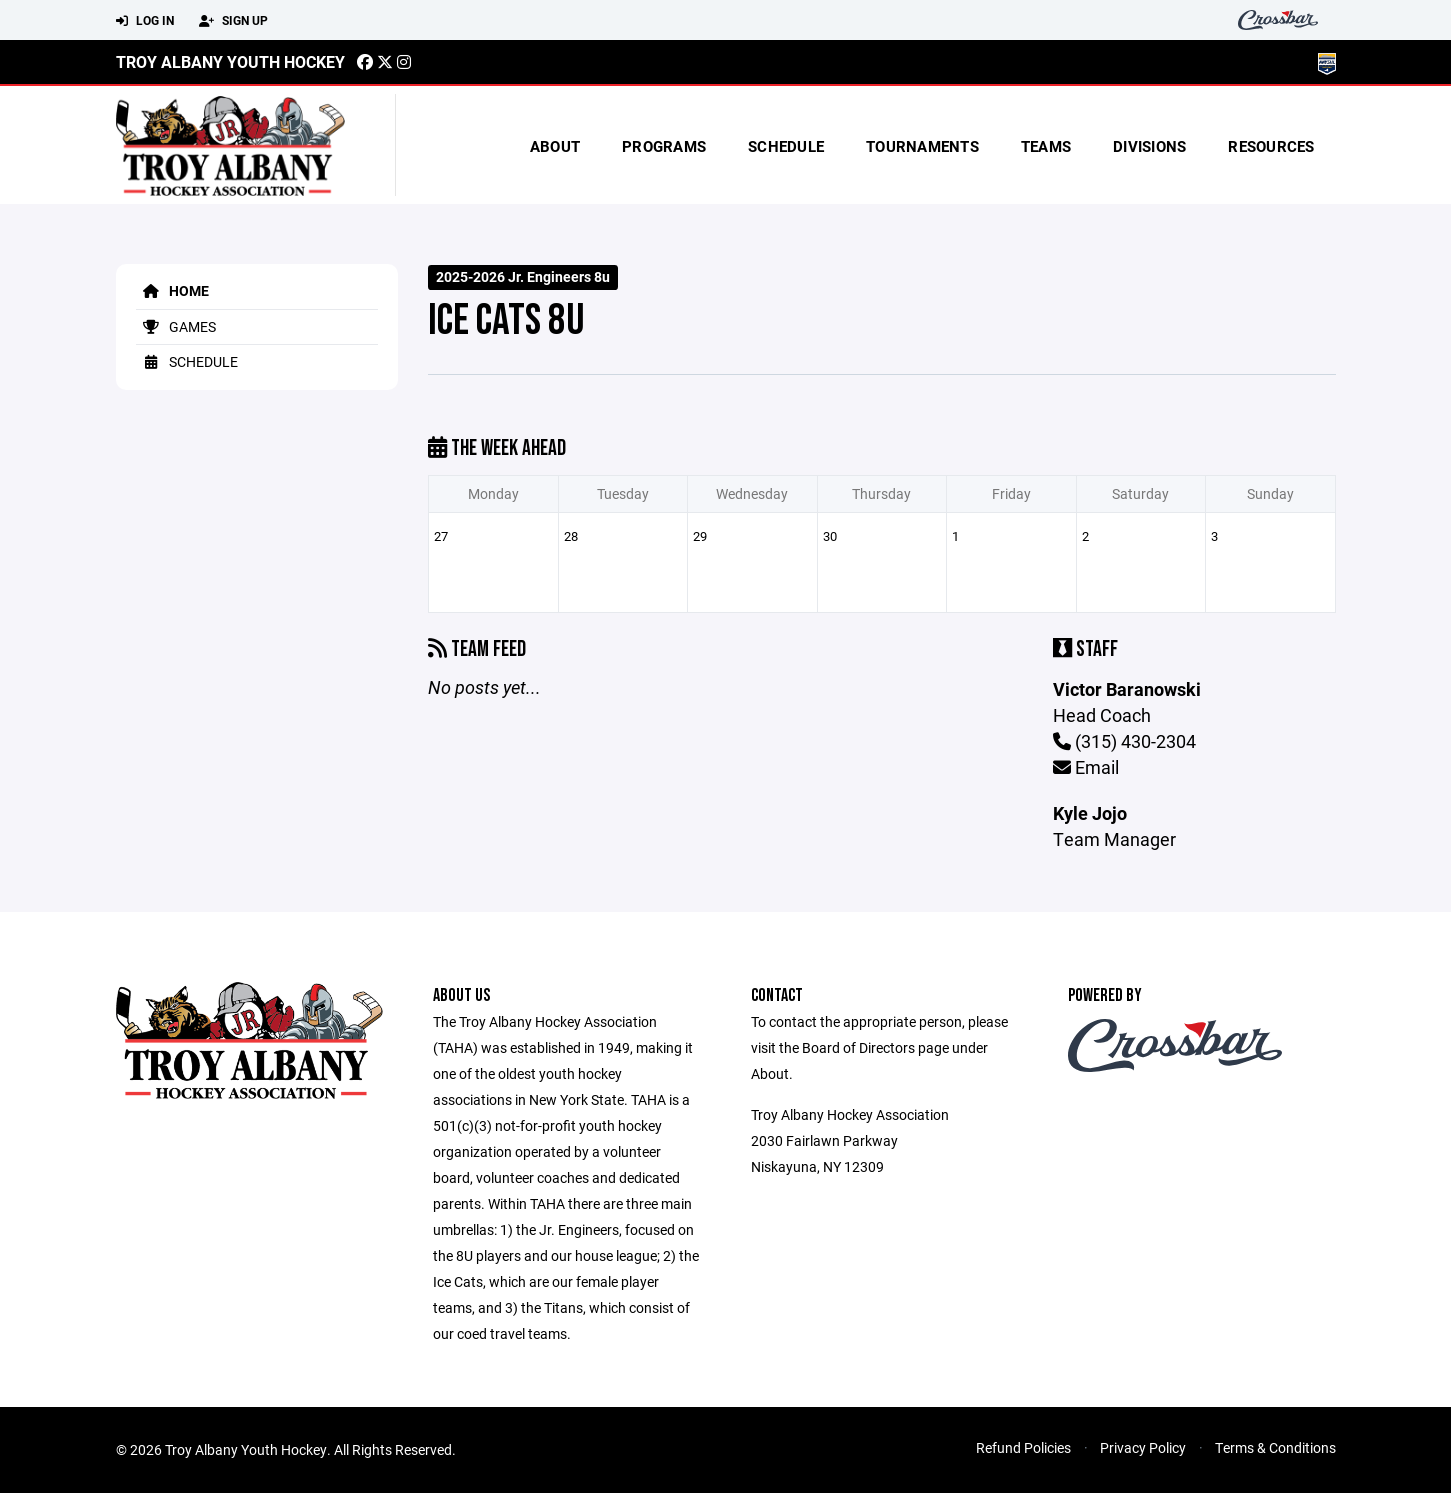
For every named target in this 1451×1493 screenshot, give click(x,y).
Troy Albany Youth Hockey (230, 61)
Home (172, 290)
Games (176, 326)
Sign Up (233, 21)
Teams (1046, 146)
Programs (664, 146)
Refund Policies (1023, 1447)
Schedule (786, 146)
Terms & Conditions (1275, 1447)
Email (1086, 767)
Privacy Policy (1143, 1447)
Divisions (1149, 146)
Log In (145, 21)
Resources (1271, 146)
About (555, 146)
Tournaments (922, 146)
